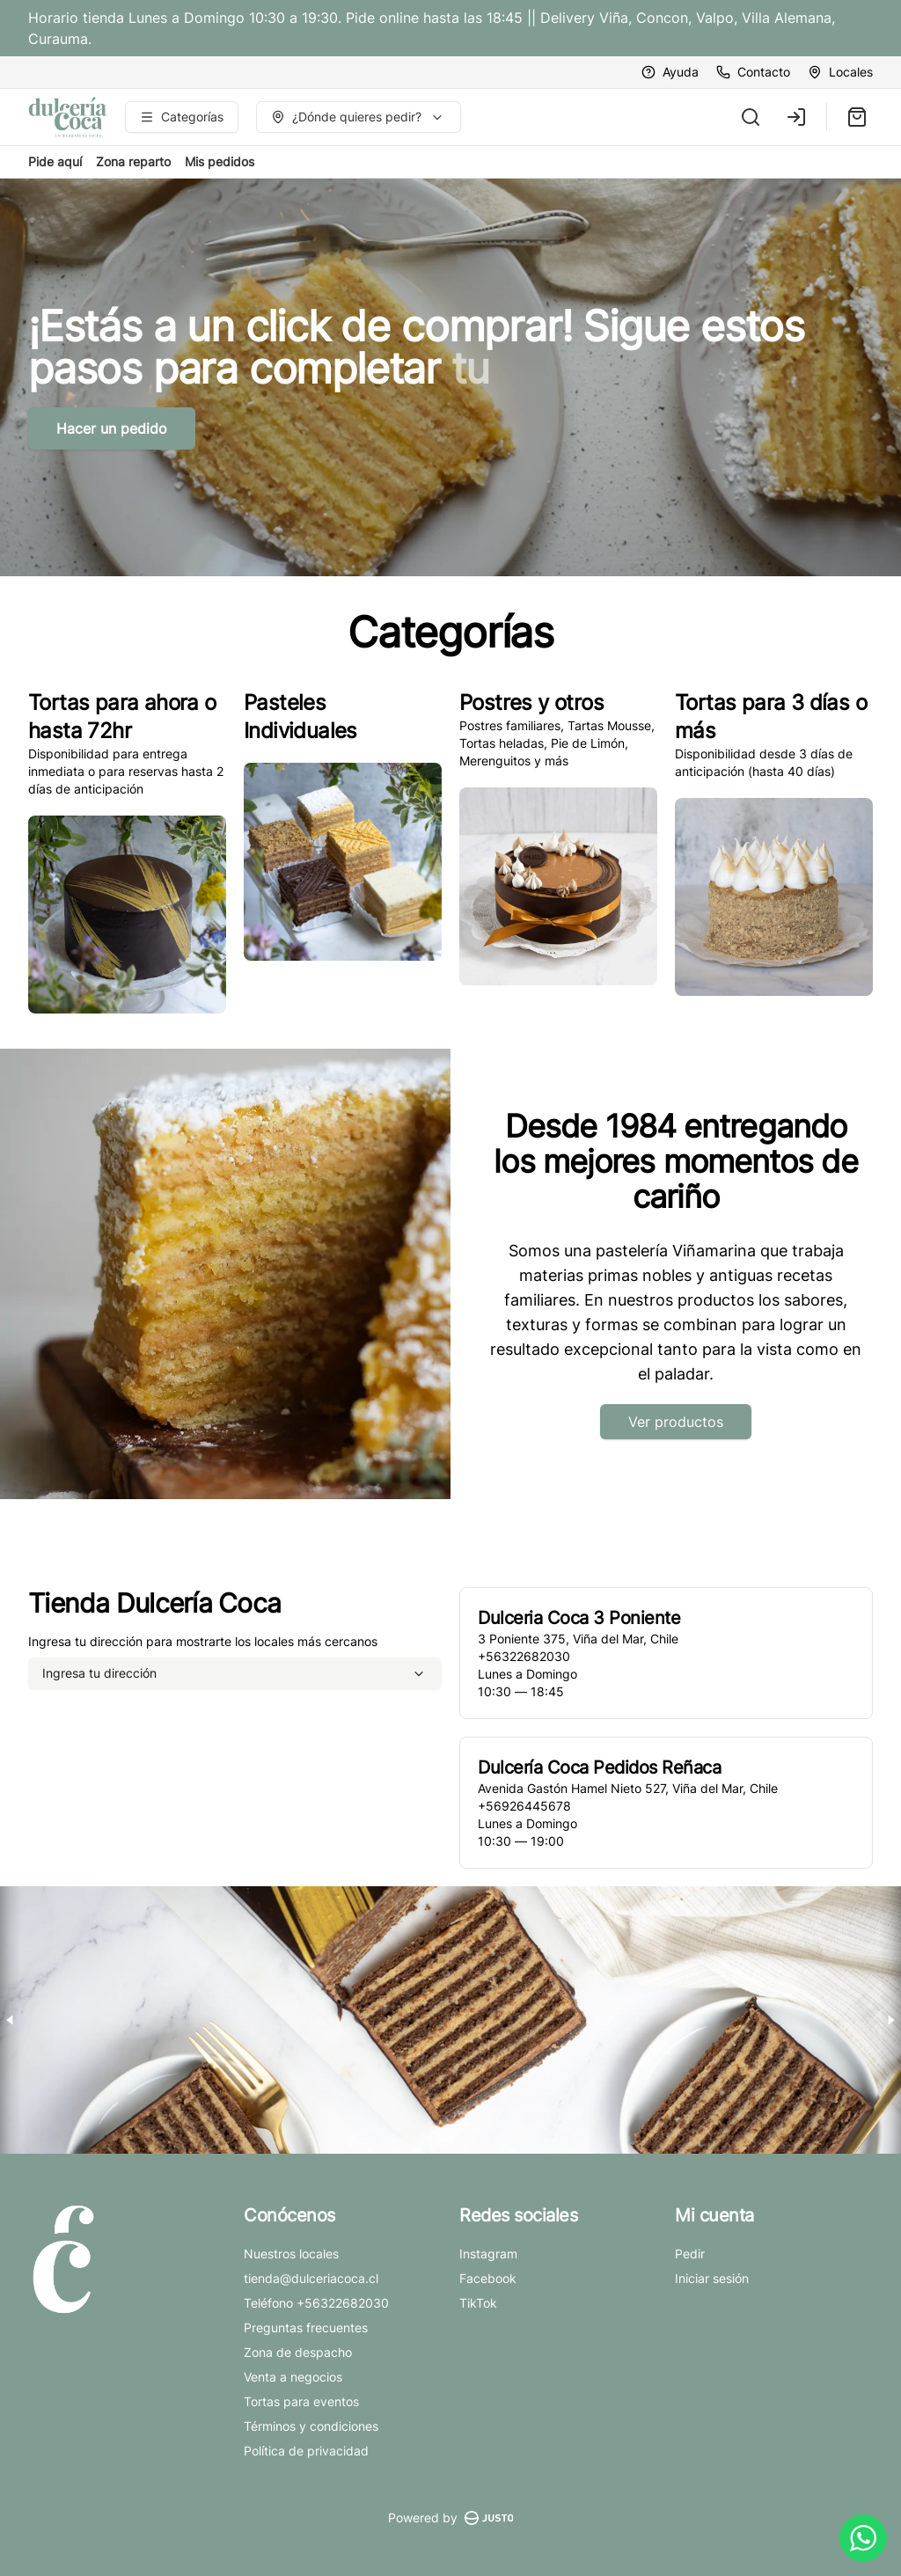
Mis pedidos (219, 161)
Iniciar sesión (712, 2278)
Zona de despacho (298, 2352)
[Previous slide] (10, 2020)
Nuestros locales (291, 2253)
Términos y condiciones (311, 2426)
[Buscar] (750, 117)
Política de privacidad (306, 2450)
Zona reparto (133, 161)
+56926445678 (524, 1805)
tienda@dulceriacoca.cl (311, 2278)
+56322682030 (524, 1656)
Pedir (690, 2253)
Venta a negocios (293, 2376)
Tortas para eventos (301, 2401)
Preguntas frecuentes (306, 2327)
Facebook (487, 2278)
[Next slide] (890, 2020)
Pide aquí (55, 161)
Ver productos (675, 1422)
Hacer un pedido (111, 428)
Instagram (488, 2253)
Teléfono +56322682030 (316, 2302)
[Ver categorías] (181, 117)
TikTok (478, 2302)
